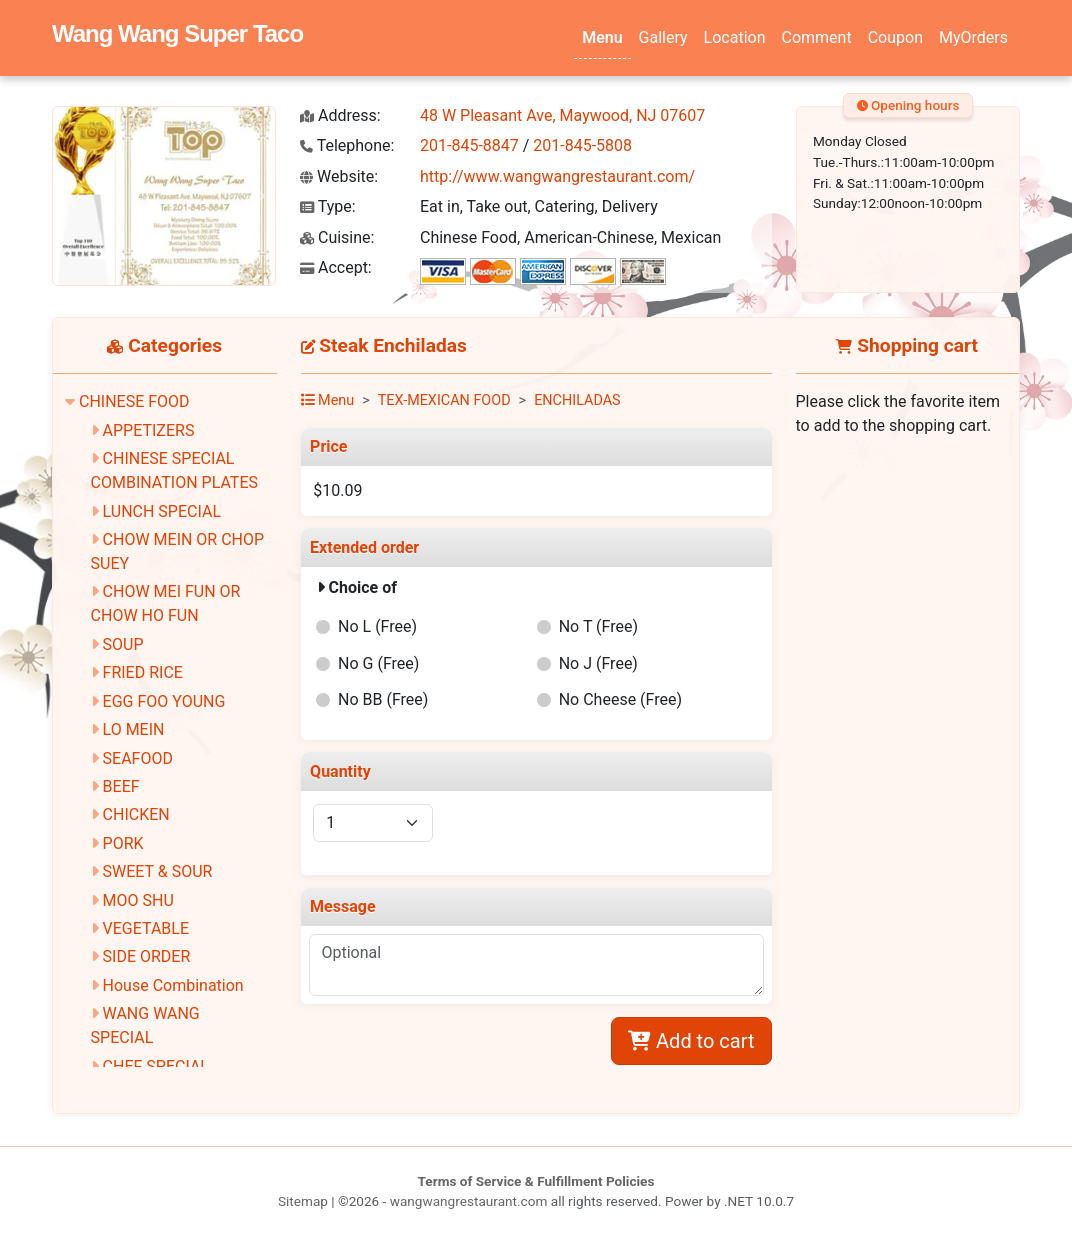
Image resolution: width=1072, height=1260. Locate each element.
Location (735, 37)
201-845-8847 (469, 145)
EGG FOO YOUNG (164, 701)
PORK (123, 843)
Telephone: (347, 145)
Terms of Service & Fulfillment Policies (536, 1181)
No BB (383, 699)
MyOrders (973, 37)
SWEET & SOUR (158, 871)
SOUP (123, 644)
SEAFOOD (138, 758)
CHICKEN (136, 814)
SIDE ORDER (147, 956)
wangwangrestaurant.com (469, 1201)
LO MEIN (134, 729)
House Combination (173, 985)
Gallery (663, 37)
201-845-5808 (582, 145)
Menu (602, 37)
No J (598, 663)
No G (378, 663)
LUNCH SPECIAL (162, 511)
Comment (817, 37)
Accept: (336, 267)
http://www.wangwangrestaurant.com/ (557, 176)
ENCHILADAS (577, 400)
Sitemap (303, 1201)
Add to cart (691, 1041)
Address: (340, 115)
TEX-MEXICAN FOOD (444, 400)
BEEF (121, 786)
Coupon (895, 37)
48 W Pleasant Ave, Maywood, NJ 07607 (562, 115)
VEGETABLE (146, 928)
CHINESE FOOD (134, 401)
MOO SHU (138, 900)
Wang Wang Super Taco (177, 33)
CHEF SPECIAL (156, 1066)
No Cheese (620, 699)
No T (598, 626)
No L (377, 626)
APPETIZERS (149, 430)
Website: (339, 176)
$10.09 (337, 490)
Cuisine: (337, 237)
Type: (328, 206)
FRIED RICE (143, 672)
